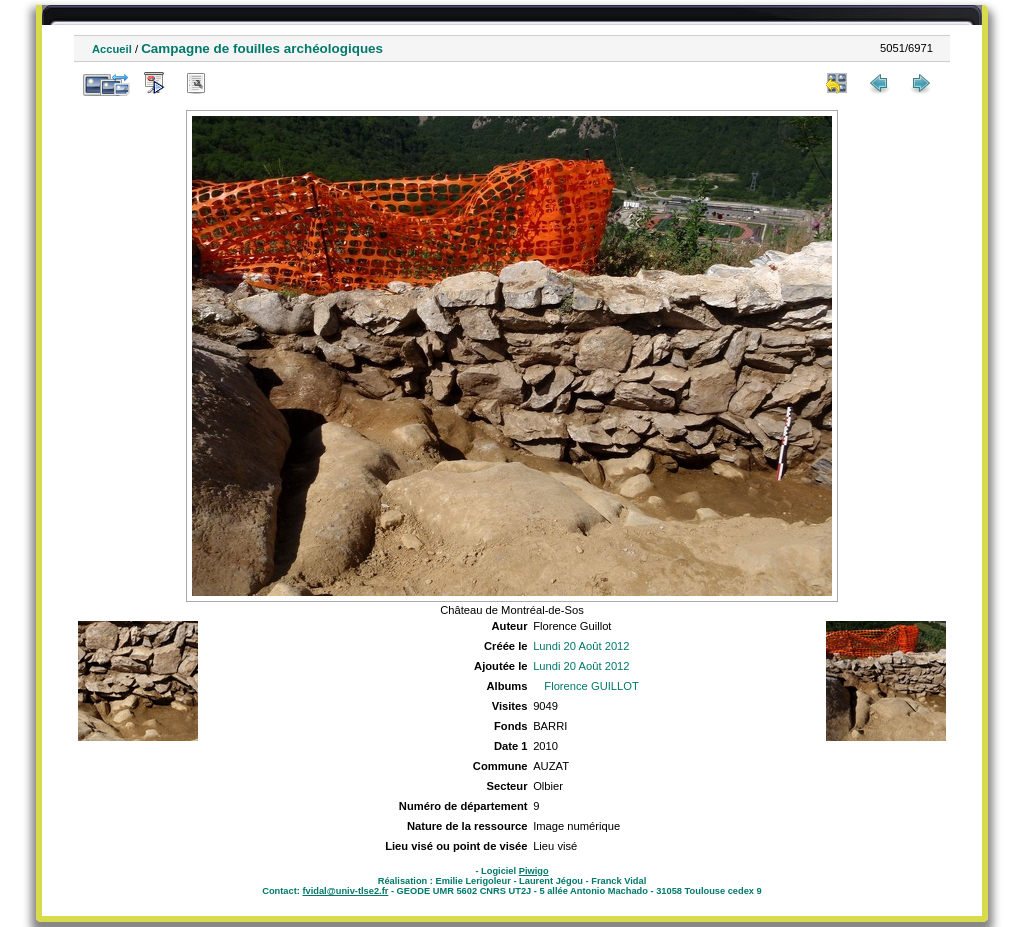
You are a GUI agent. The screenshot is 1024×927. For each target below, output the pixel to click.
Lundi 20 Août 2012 (581, 646)
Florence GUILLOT (591, 686)
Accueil (112, 49)
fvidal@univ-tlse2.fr (345, 891)
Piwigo (534, 871)
